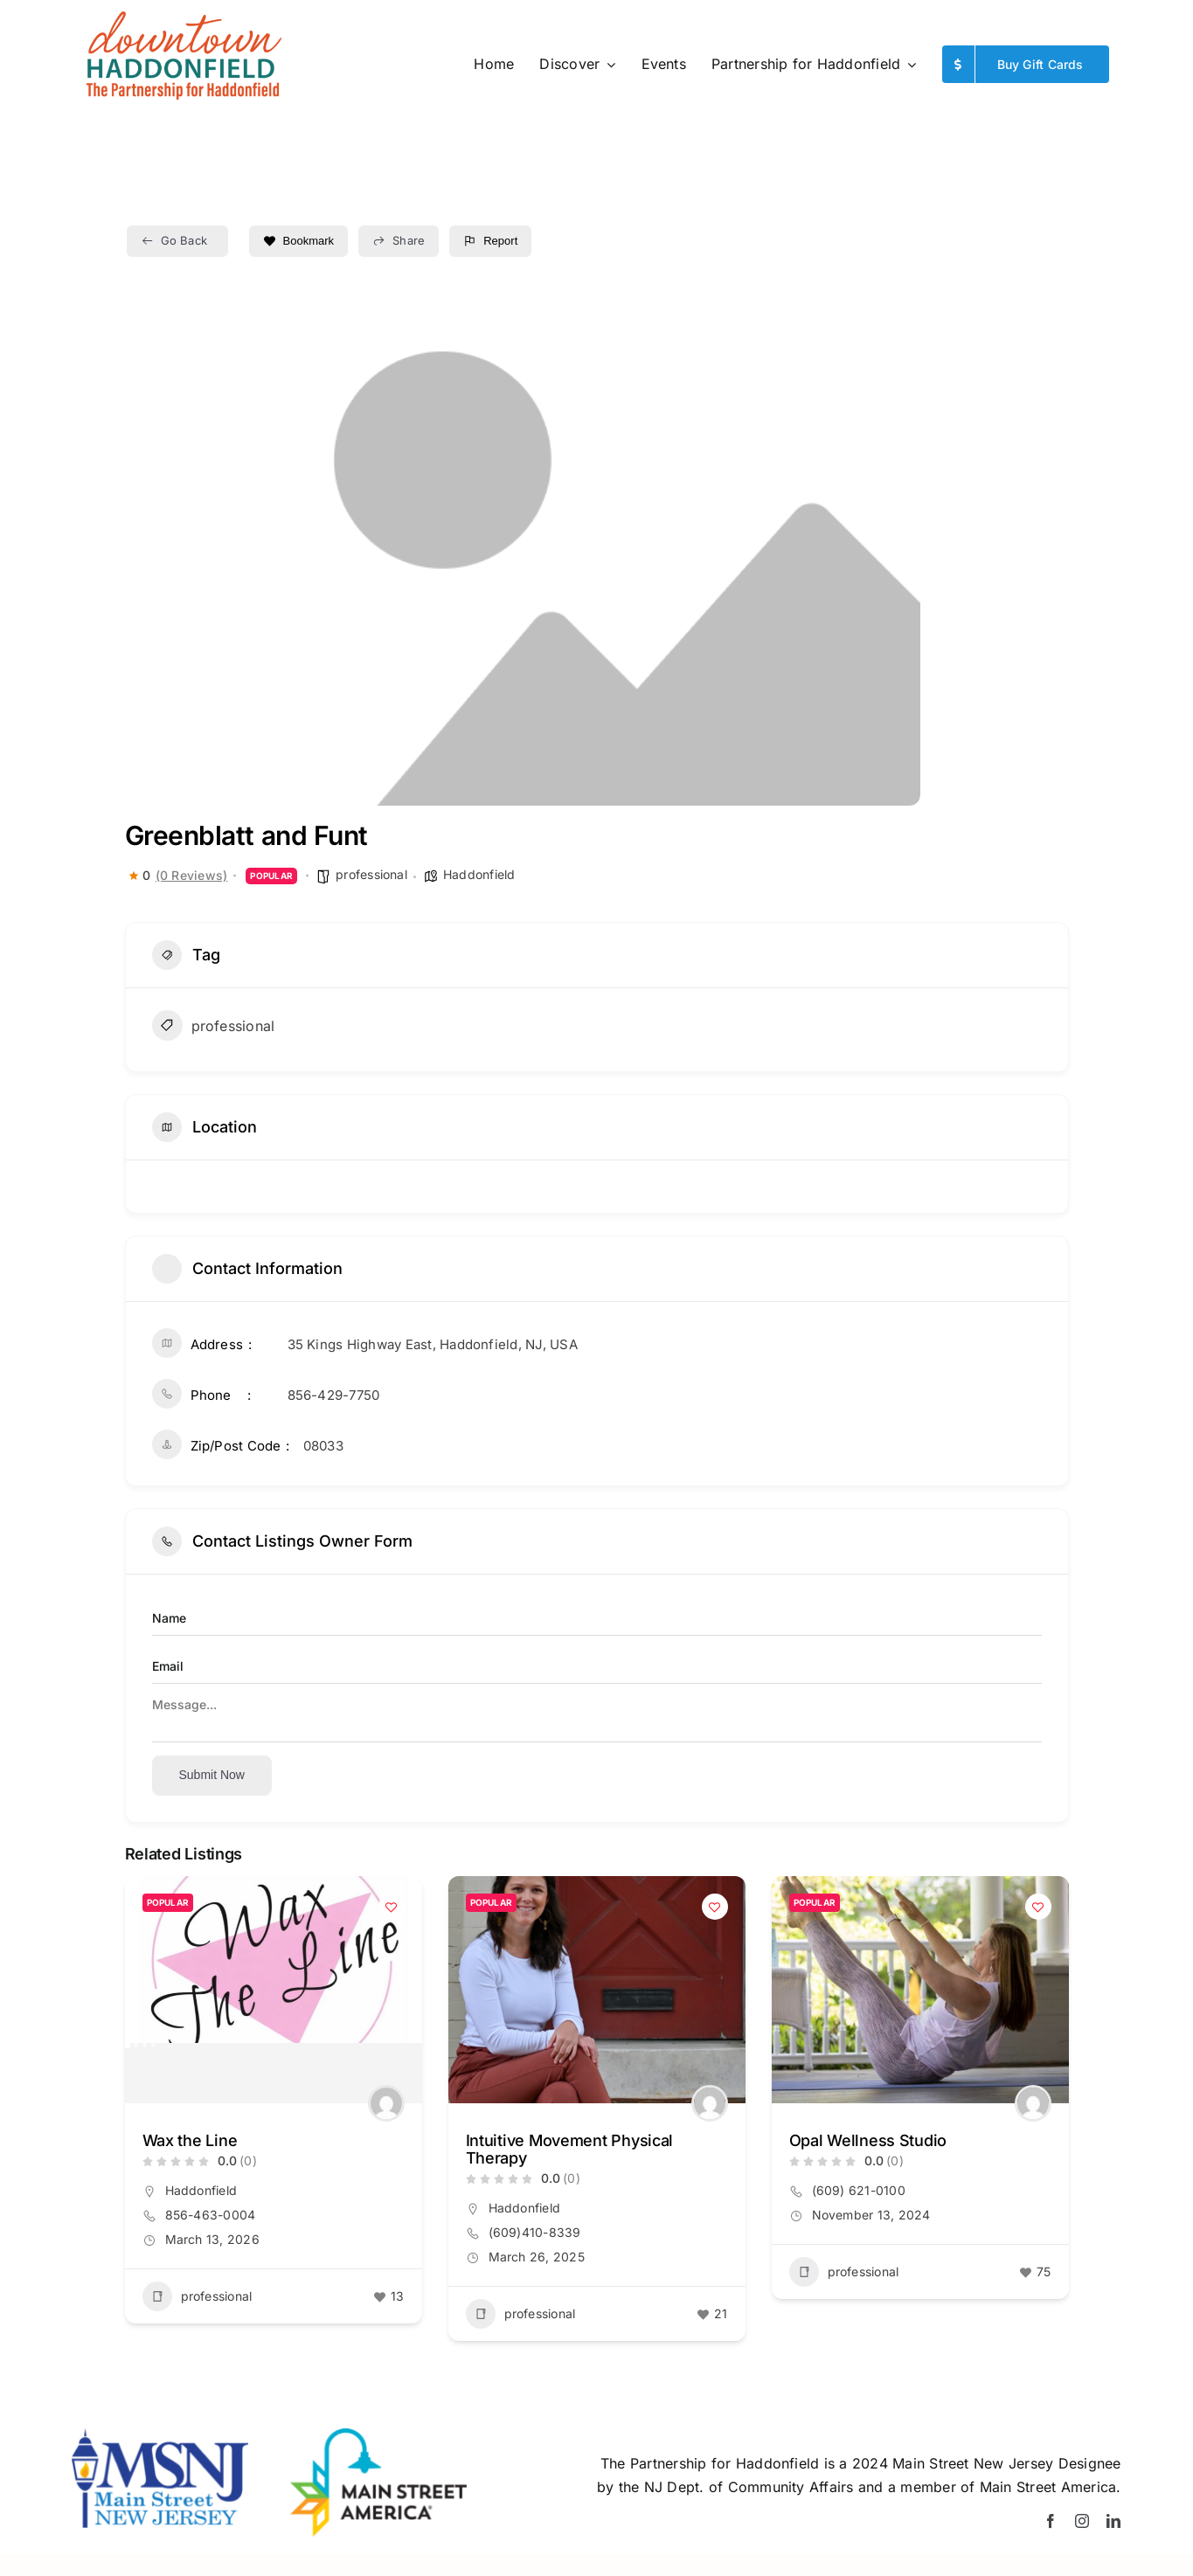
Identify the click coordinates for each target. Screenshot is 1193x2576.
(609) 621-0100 (858, 2190)
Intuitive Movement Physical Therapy (570, 2149)
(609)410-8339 (535, 2232)
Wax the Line (190, 2140)
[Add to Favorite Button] (391, 1907)
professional (371, 874)
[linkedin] (1113, 2521)
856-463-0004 (210, 2214)
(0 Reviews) (192, 875)
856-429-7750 (334, 1395)
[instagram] (1082, 2521)
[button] (127, 2045)
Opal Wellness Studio (868, 2140)
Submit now (212, 1775)
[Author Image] (386, 2103)
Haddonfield (479, 874)
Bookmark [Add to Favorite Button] (299, 240)
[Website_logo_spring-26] (183, 17)
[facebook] (1051, 2521)
